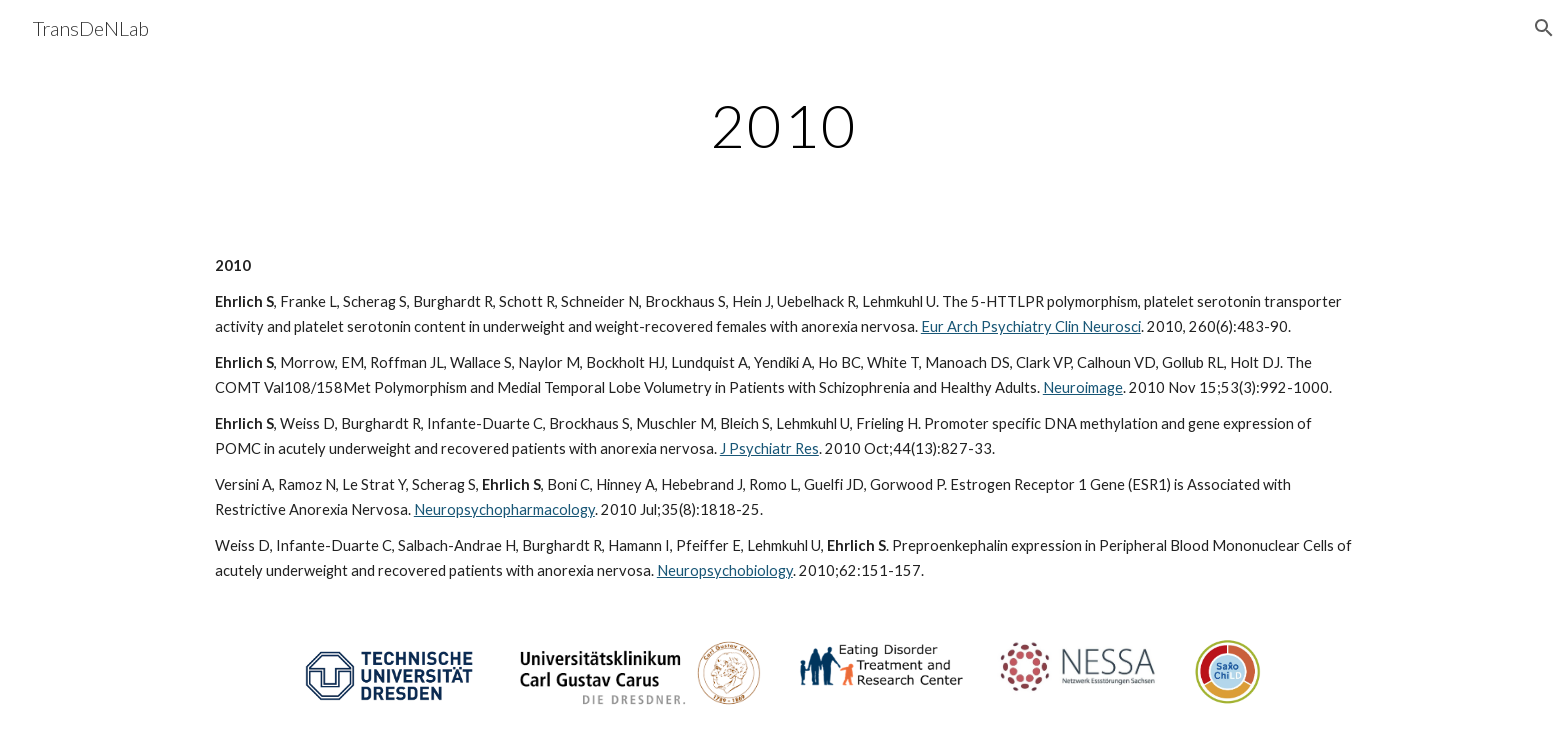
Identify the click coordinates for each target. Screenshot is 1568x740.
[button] (1544, 28)
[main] (784, 125)
